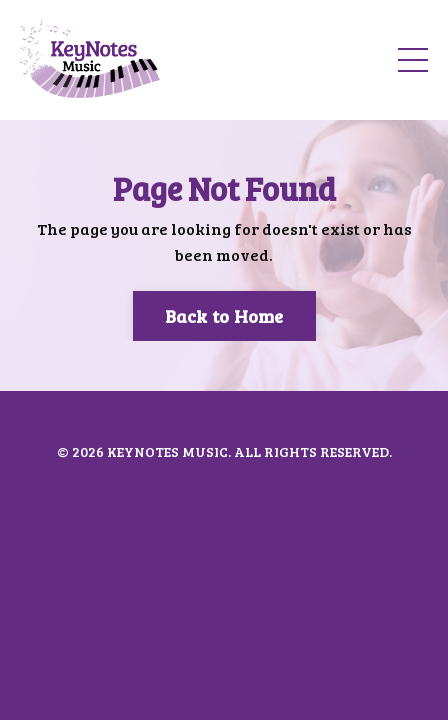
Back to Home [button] (224, 316)
